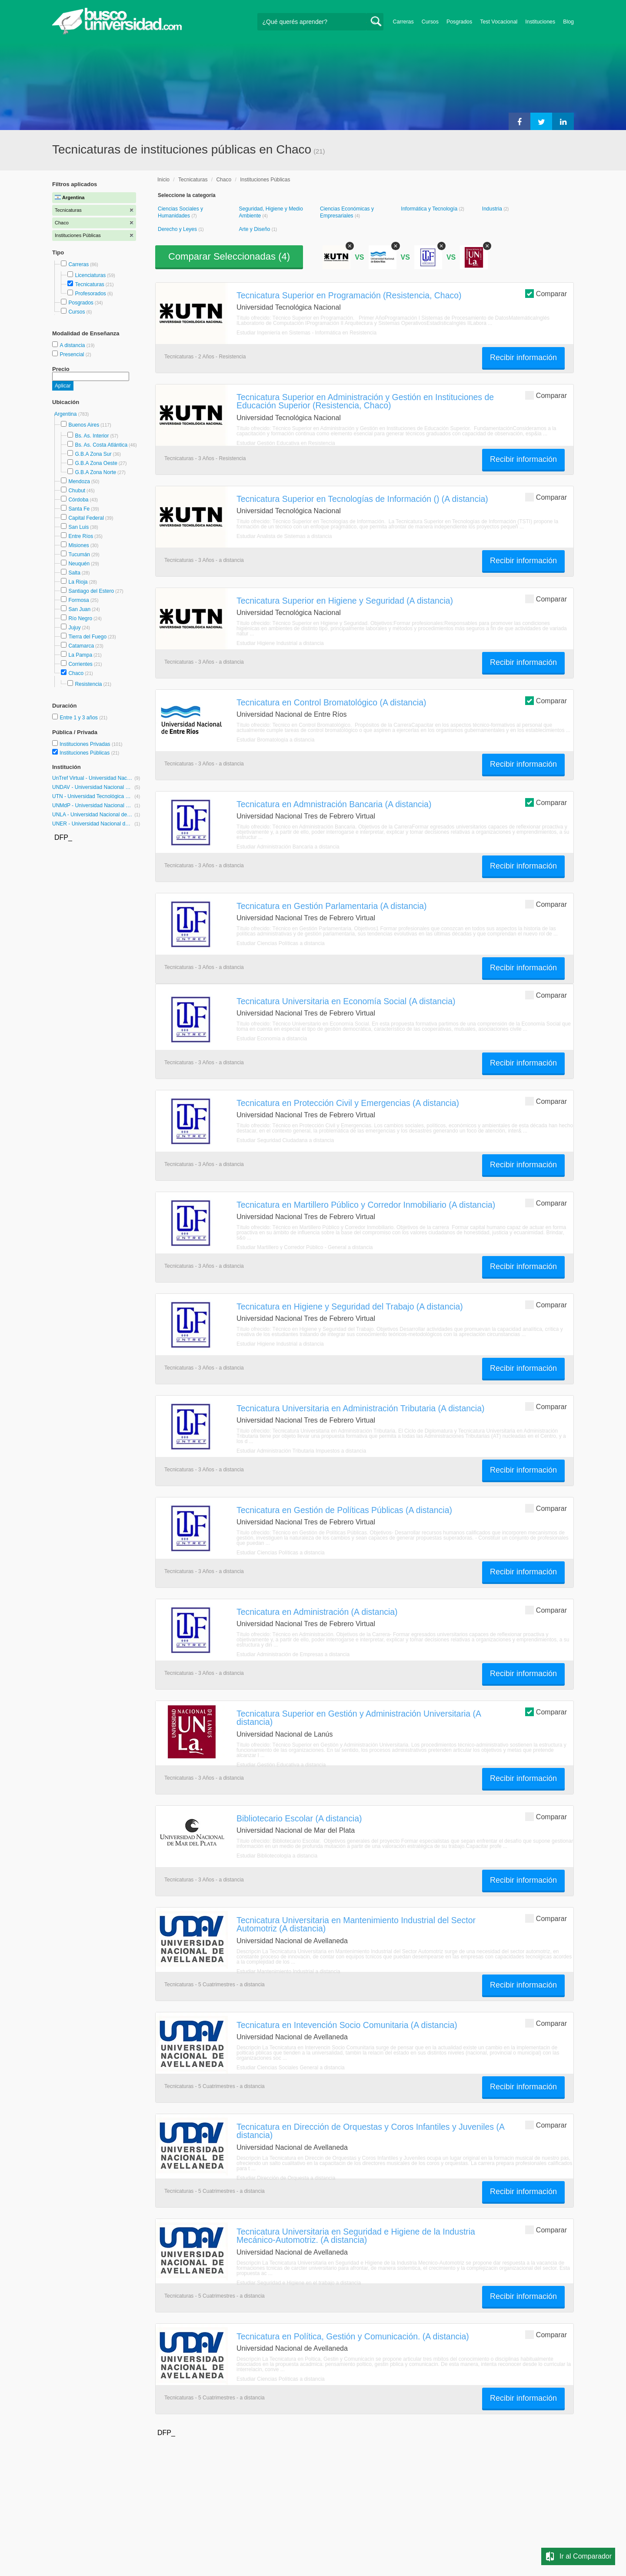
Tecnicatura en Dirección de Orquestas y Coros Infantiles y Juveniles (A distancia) (370, 2131)
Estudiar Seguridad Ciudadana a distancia (285, 1140)
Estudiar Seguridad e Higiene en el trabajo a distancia (298, 2283)
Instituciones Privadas (91, 744)
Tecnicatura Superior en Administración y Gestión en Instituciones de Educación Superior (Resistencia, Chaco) (365, 401)
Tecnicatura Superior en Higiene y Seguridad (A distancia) (344, 600)
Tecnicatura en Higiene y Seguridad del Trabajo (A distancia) (349, 1306)
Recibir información (523, 357)
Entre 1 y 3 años (79, 718)
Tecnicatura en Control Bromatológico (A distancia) (331, 702)
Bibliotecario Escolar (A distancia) (299, 1818)
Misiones (78, 545)
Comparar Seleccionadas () (229, 256)
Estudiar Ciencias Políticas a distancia (280, 943)
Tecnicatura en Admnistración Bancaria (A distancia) (333, 804)
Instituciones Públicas (89, 753)
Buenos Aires (83, 425)
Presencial (72, 354)
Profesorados (90, 294)
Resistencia (88, 684)
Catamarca (81, 646)
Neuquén (79, 564)
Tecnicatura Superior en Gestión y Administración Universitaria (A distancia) (358, 1718)
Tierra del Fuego (87, 637)
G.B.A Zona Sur (93, 454)
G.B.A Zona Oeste (96, 463)
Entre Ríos (80, 536)
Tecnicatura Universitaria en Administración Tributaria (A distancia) (360, 1408)
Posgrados (459, 21)
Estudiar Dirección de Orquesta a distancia (285, 2178)
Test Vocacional (498, 21)
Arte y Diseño (255, 229)
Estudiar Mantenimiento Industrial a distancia (288, 1971)
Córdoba (78, 500)
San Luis (78, 527)
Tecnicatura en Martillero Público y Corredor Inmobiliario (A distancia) (365, 1204)
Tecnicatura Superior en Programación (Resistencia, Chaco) (349, 295)
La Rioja (77, 582)
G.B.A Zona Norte (95, 472)
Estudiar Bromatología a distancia (275, 740)
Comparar (546, 293)
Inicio (163, 180)
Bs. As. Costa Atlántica (101, 445)
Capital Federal (85, 518)
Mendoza (79, 481)
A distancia (73, 345)
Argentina (66, 414)
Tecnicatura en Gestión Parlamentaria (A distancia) (331, 906)
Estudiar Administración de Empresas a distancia (293, 1654)
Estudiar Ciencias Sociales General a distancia (290, 2068)
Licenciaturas (90, 275)
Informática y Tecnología (430, 209)
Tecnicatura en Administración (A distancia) (317, 1612)
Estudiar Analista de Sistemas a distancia (284, 536)
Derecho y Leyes (178, 229)
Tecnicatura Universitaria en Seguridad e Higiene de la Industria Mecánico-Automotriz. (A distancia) (355, 2236)
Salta (74, 573)
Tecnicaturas (89, 284)
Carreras (403, 21)
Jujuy (74, 628)
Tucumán (79, 554)
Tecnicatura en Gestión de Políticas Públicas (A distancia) (344, 1510)
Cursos (430, 21)
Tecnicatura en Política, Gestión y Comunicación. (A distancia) (352, 2336)
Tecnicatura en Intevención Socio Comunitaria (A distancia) (346, 2025)
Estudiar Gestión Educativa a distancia (281, 1765)
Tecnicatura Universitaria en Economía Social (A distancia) (345, 1001)
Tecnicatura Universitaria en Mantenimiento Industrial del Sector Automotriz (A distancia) (356, 1924)
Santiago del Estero (91, 591)
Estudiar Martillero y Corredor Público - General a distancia (304, 1247)
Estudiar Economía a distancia (271, 1039)
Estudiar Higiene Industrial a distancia (280, 643)
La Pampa (80, 655)
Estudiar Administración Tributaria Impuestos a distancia (301, 1451)
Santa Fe (79, 509)
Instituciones (540, 21)
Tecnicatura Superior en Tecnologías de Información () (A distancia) (362, 499)
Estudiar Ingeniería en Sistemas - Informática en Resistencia (306, 333)
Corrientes (80, 664)
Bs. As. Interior (92, 436)
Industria (492, 209)
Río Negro (80, 618)
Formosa (78, 600)
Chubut (76, 491)
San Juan (79, 609)
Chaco (75, 673)
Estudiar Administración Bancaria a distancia (288, 847)
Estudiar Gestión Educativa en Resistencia (285, 443)
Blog (568, 21)
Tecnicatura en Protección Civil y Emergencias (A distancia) (347, 1103)
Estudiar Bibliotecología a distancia (276, 1856)
